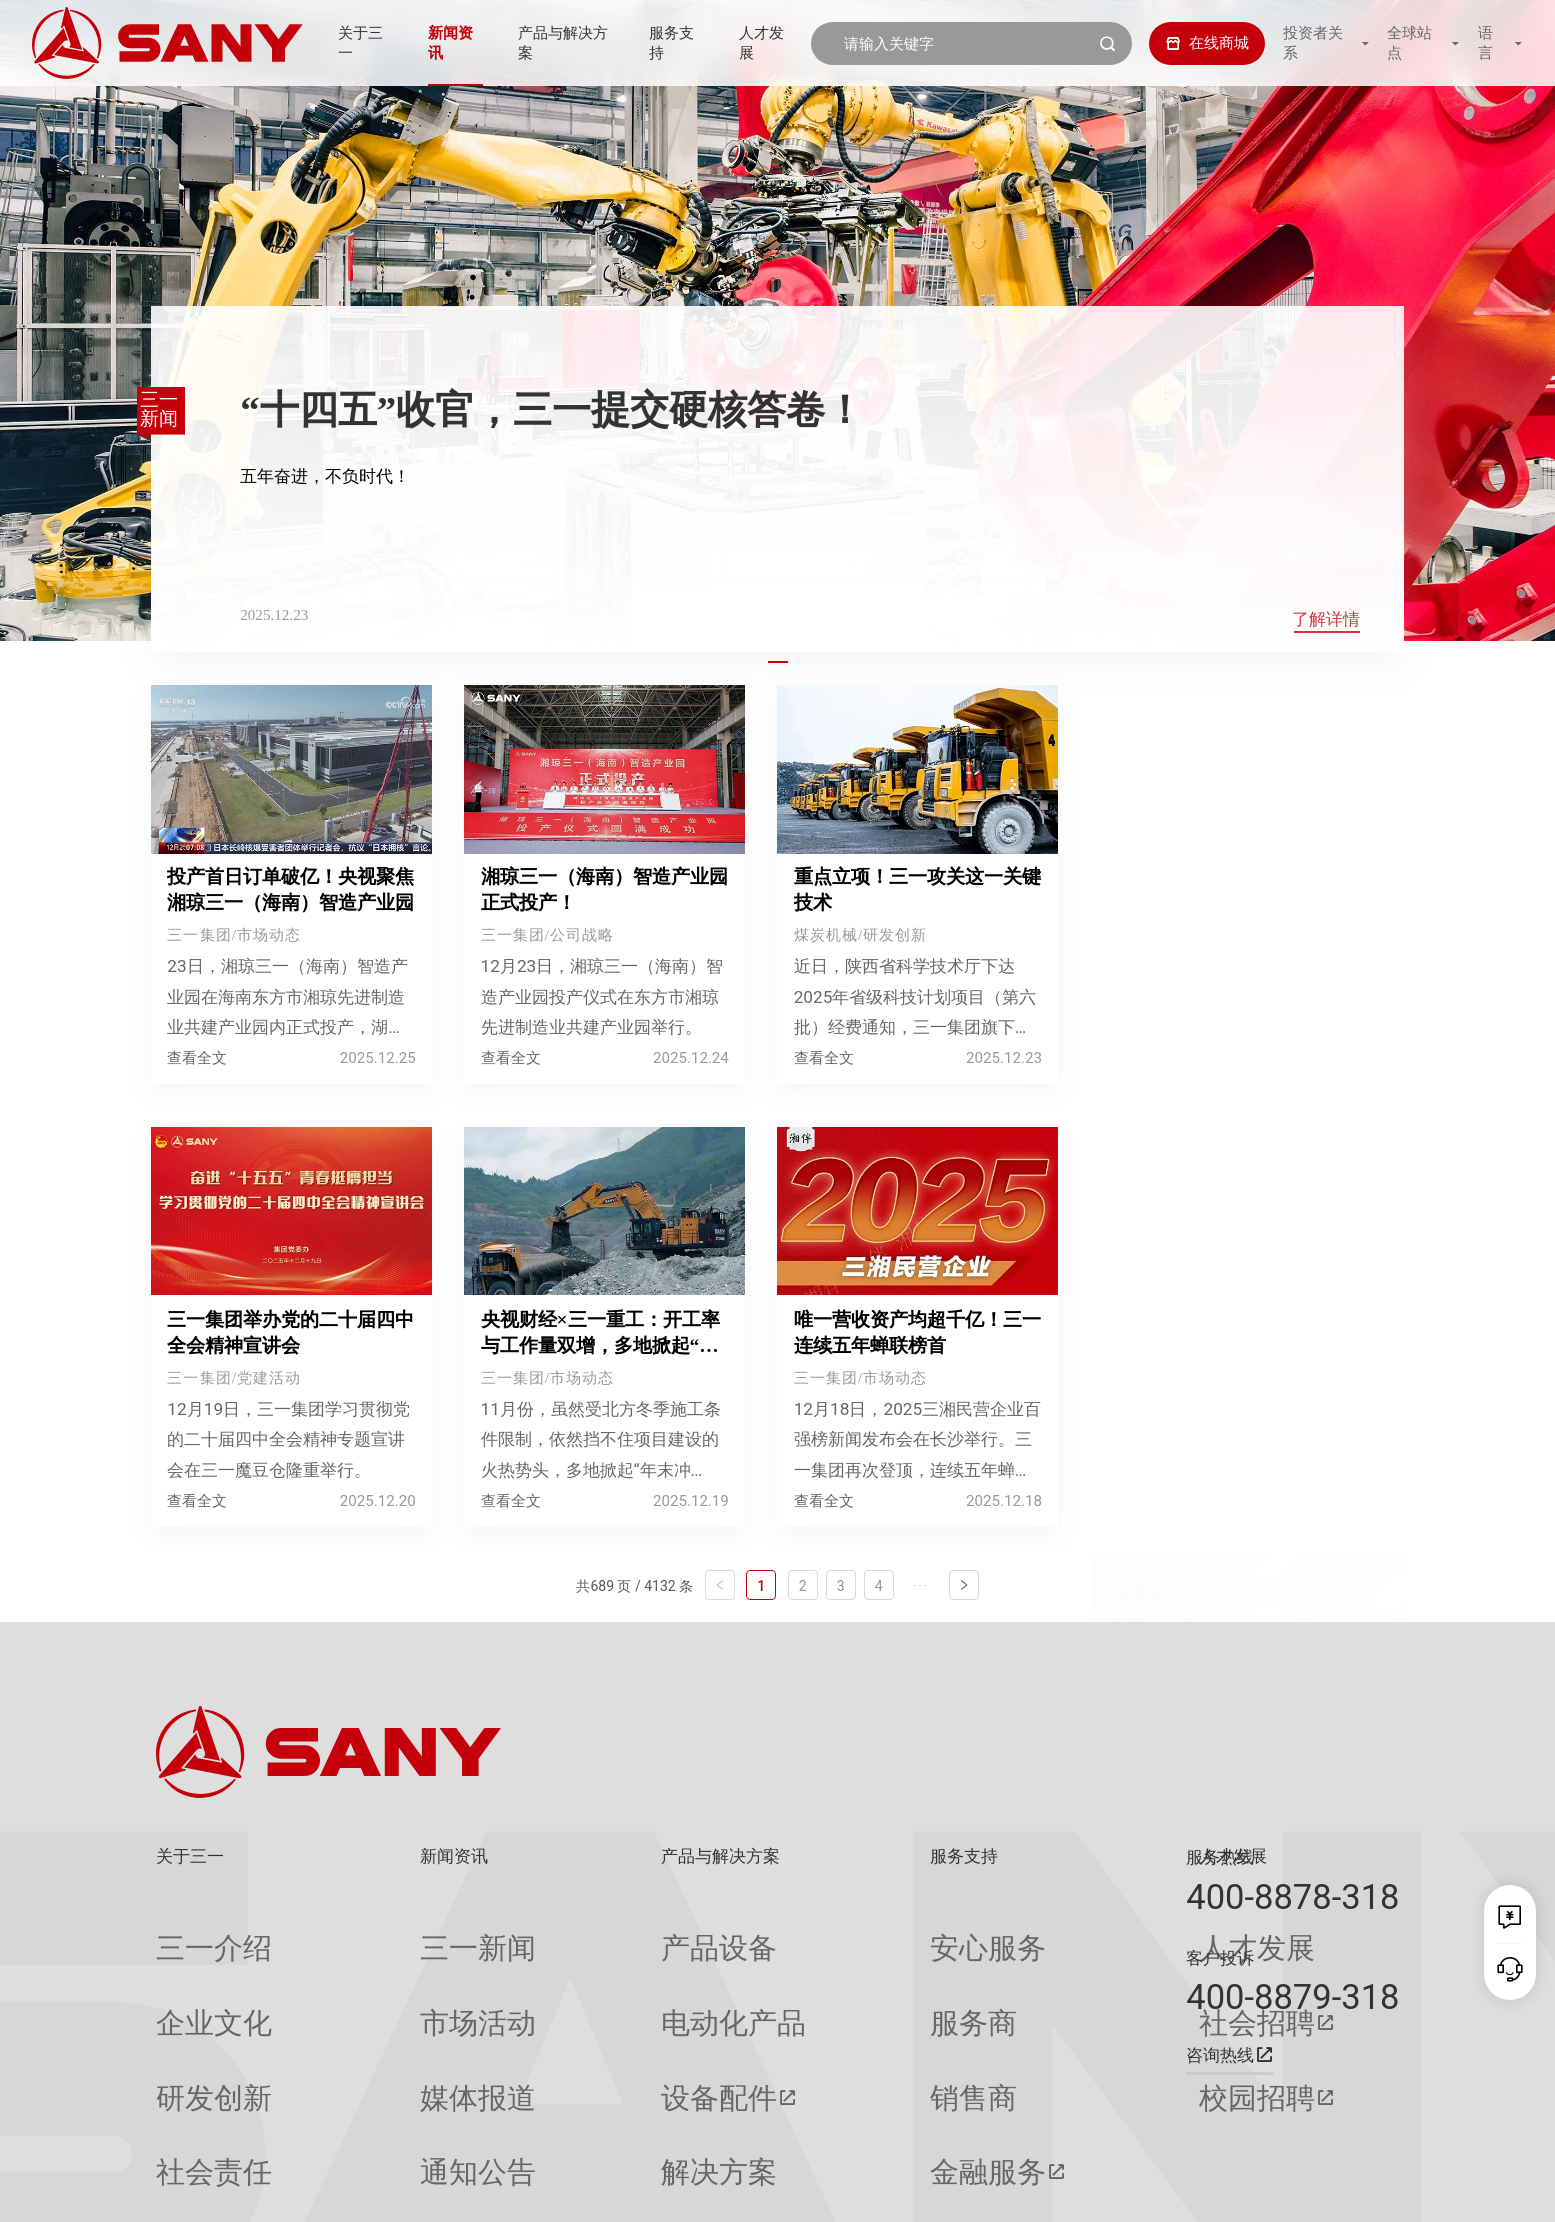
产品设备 (573, 1930)
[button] (777, 662)
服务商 (808, 1969)
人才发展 (769, 43)
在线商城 (1192, 43)
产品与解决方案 (557, 43)
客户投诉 (1220, 1958)
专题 (365, 2125)
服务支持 (675, 43)
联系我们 (1149, 2189)
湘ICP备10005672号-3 (425, 2189)
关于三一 (346, 43)
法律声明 (1290, 2189)
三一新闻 (380, 1930)
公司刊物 (186, 2125)
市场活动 (380, 1969)
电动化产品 (580, 1969)
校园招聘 (1015, 2008)
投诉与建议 (823, 2125)
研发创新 (186, 2008)
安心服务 (816, 1930)
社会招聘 (1015, 1969)
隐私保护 (1220, 2189)
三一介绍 (186, 1930)
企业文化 (186, 1969)
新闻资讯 (441, 43)
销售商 (808, 2008)
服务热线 (1220, 1857)
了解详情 (1326, 619)
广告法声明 (1367, 2189)
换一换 (1369, 1022)
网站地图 (1079, 2189)
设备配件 (573, 2008)
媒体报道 (380, 2008)
